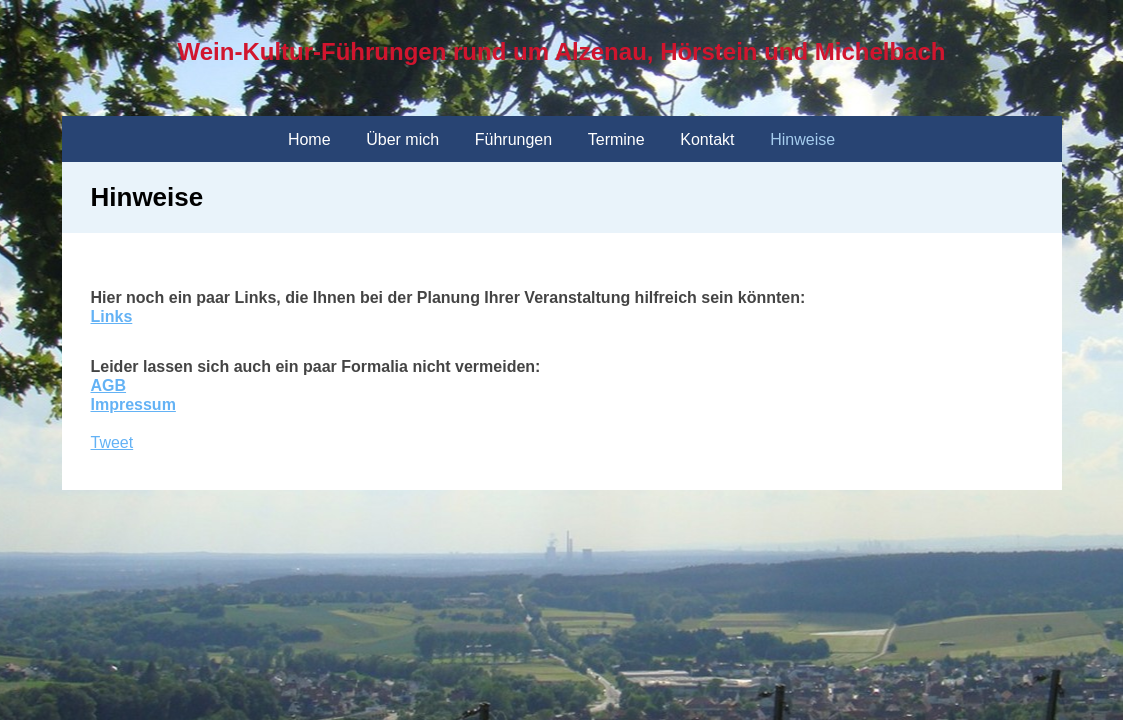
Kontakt (707, 139)
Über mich (402, 139)
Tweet (112, 442)
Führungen (513, 139)
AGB (109, 385)
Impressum (133, 404)
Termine (616, 139)
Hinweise (802, 139)
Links (112, 316)
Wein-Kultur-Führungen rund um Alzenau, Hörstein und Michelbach (562, 51)
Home (309, 139)
